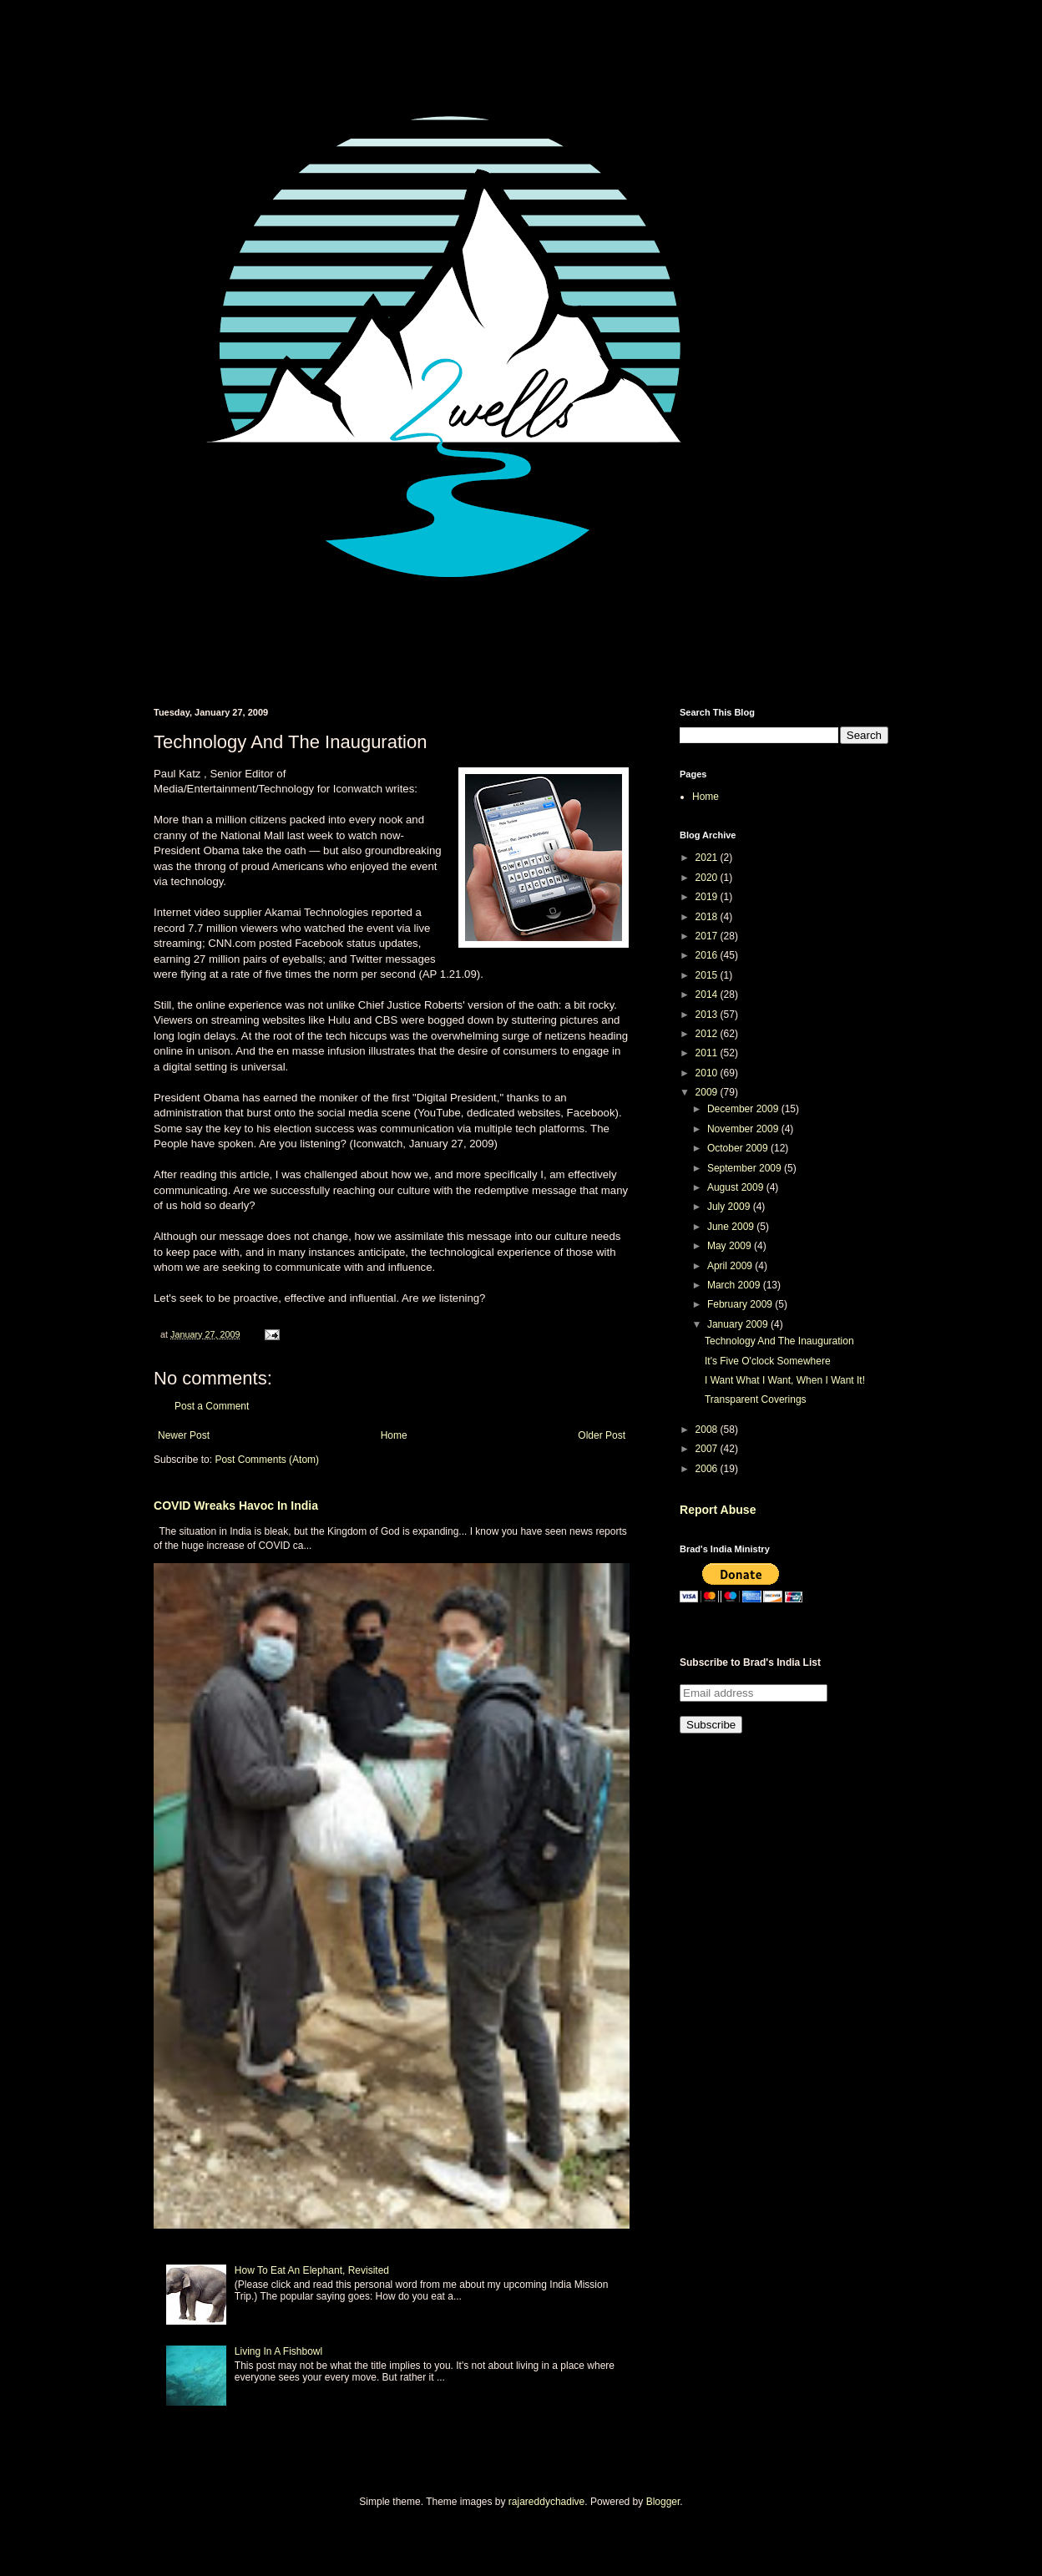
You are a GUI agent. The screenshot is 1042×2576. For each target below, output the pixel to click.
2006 (708, 1469)
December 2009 (744, 1109)
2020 (708, 877)
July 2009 (730, 1206)
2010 (708, 1073)
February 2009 (741, 1304)
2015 (708, 975)
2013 (708, 1014)
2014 (708, 994)
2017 (708, 936)
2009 (708, 1092)
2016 (708, 955)
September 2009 (745, 1168)
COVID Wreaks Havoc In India (236, 1505)
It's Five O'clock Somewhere (768, 1361)
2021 (708, 857)
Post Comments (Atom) (267, 1459)
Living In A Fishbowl (278, 2351)
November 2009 (744, 1129)
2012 (708, 1034)
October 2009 (739, 1148)
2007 (708, 1449)
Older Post (601, 1435)
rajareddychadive (546, 2502)
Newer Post (184, 1435)
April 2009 (731, 1266)
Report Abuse (718, 1509)
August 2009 (736, 1187)
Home (394, 1435)
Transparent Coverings (756, 1399)
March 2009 (735, 1285)
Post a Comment (212, 1406)
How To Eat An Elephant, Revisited (312, 2270)
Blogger (663, 2502)
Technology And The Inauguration (779, 1341)
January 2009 (739, 1324)
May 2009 (730, 1246)
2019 (708, 897)
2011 (708, 1053)
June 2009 (731, 1226)
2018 (708, 917)
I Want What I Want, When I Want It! (785, 1380)
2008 (708, 1429)
